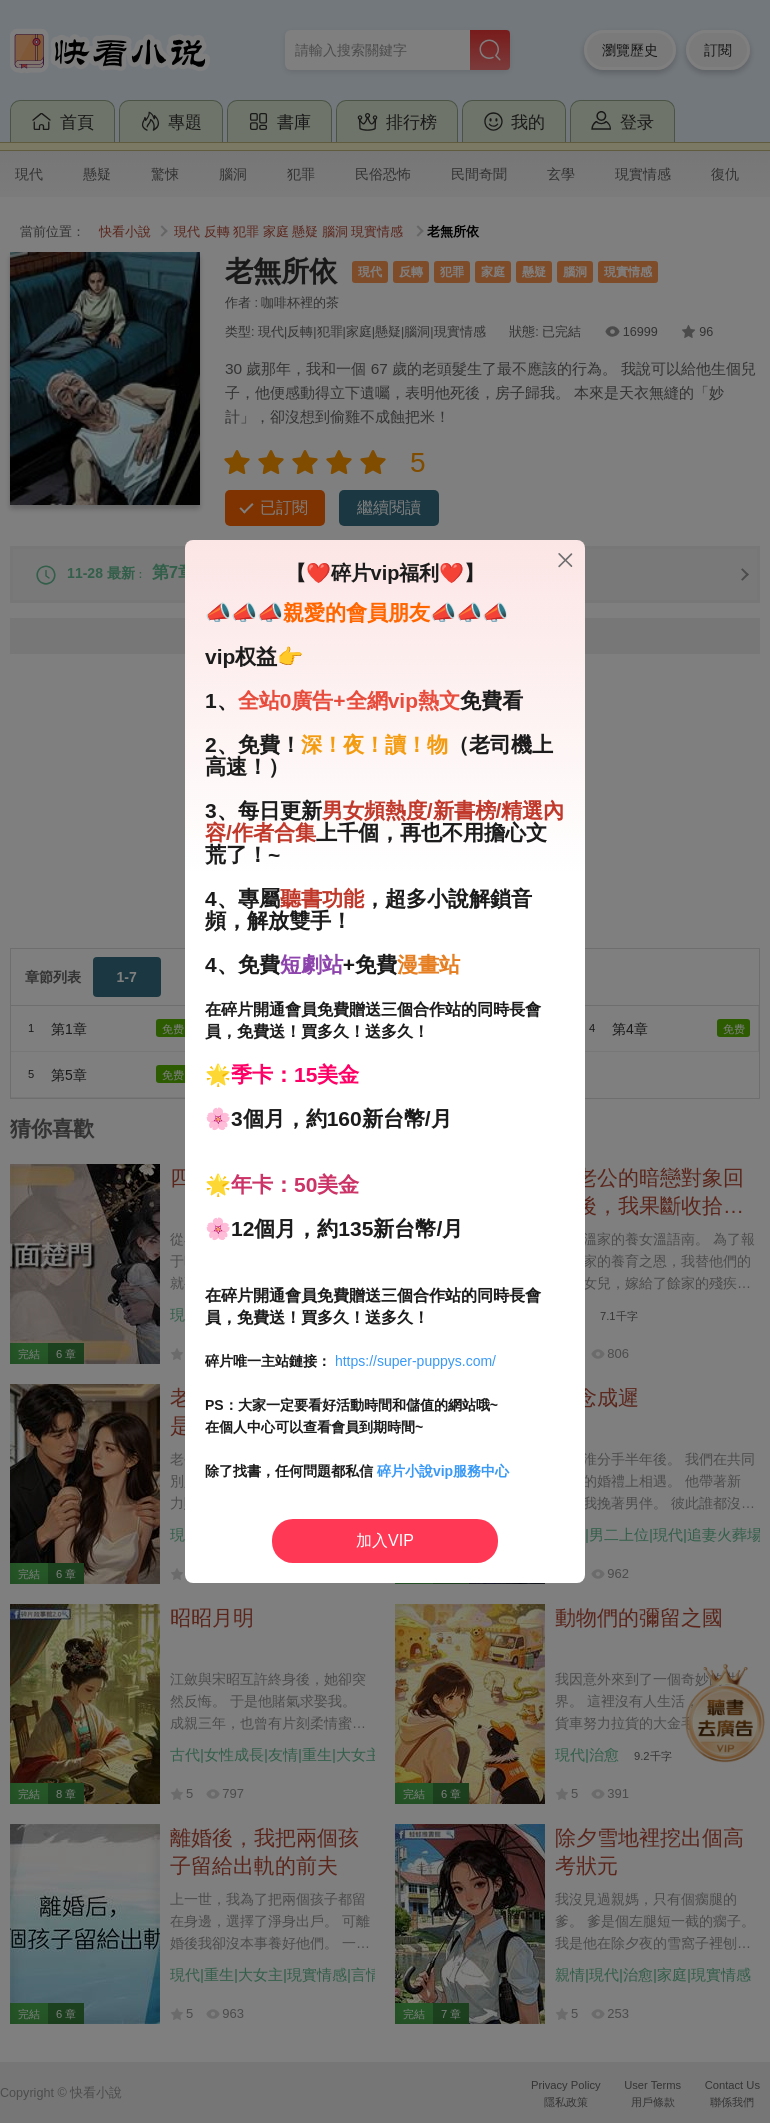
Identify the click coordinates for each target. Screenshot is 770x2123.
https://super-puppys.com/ (415, 1361)
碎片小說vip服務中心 (443, 1471)
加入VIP (385, 1540)
